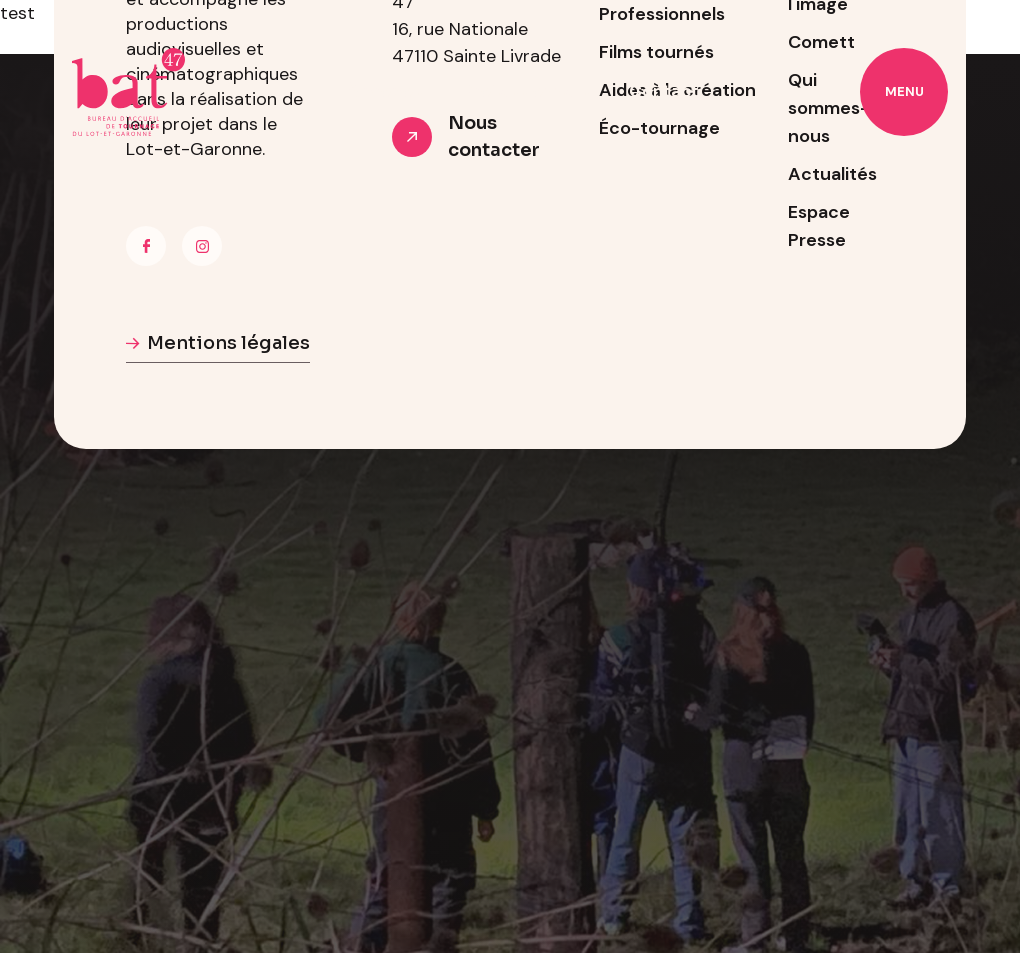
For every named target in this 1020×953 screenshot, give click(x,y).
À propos (384, 91)
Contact (664, 91)
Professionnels (525, 91)
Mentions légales (228, 343)
